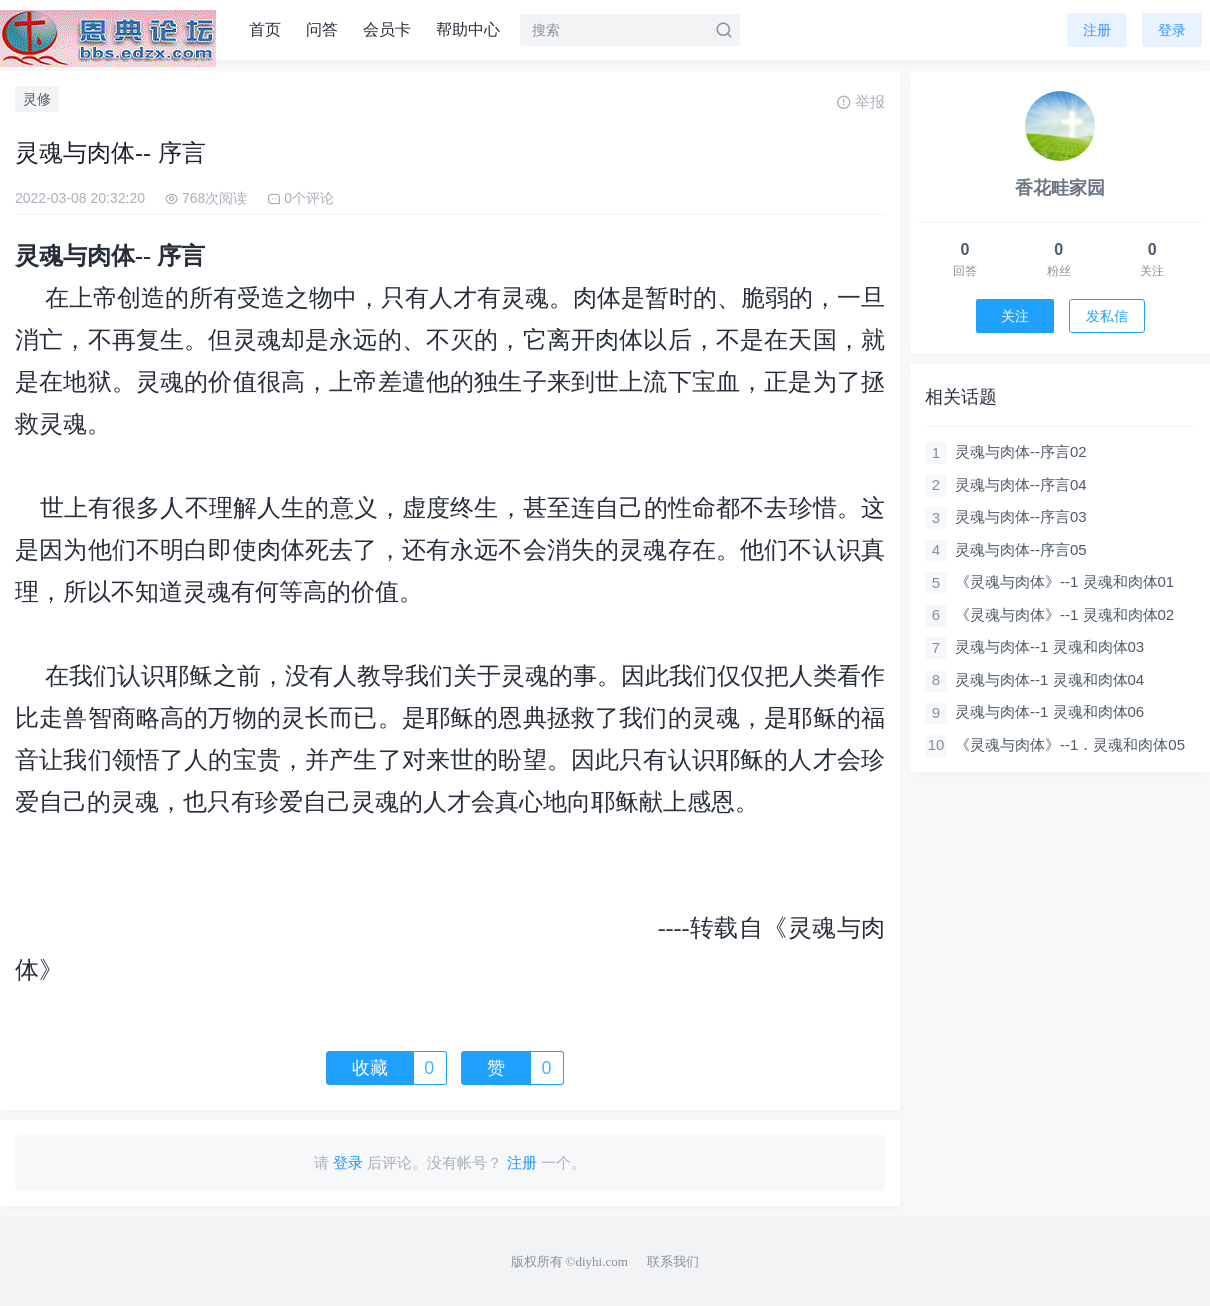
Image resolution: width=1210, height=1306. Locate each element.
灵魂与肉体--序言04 (1021, 484)
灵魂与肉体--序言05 (1021, 549)
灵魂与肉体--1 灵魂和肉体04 (1049, 679)
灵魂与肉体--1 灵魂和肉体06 (1049, 711)
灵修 (37, 99)
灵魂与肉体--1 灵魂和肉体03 (1049, 646)
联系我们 (673, 1261)
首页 (265, 29)
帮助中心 (468, 29)
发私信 (1107, 316)
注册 (1097, 30)
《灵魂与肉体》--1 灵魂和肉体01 (1064, 581)
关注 (1015, 316)
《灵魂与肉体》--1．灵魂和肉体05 (1070, 744)
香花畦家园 (1060, 188)
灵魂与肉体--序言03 (1021, 516)
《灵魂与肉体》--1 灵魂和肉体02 (1064, 614)
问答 (322, 29)
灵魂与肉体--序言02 (1021, 451)
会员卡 (387, 29)
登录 (1172, 30)
